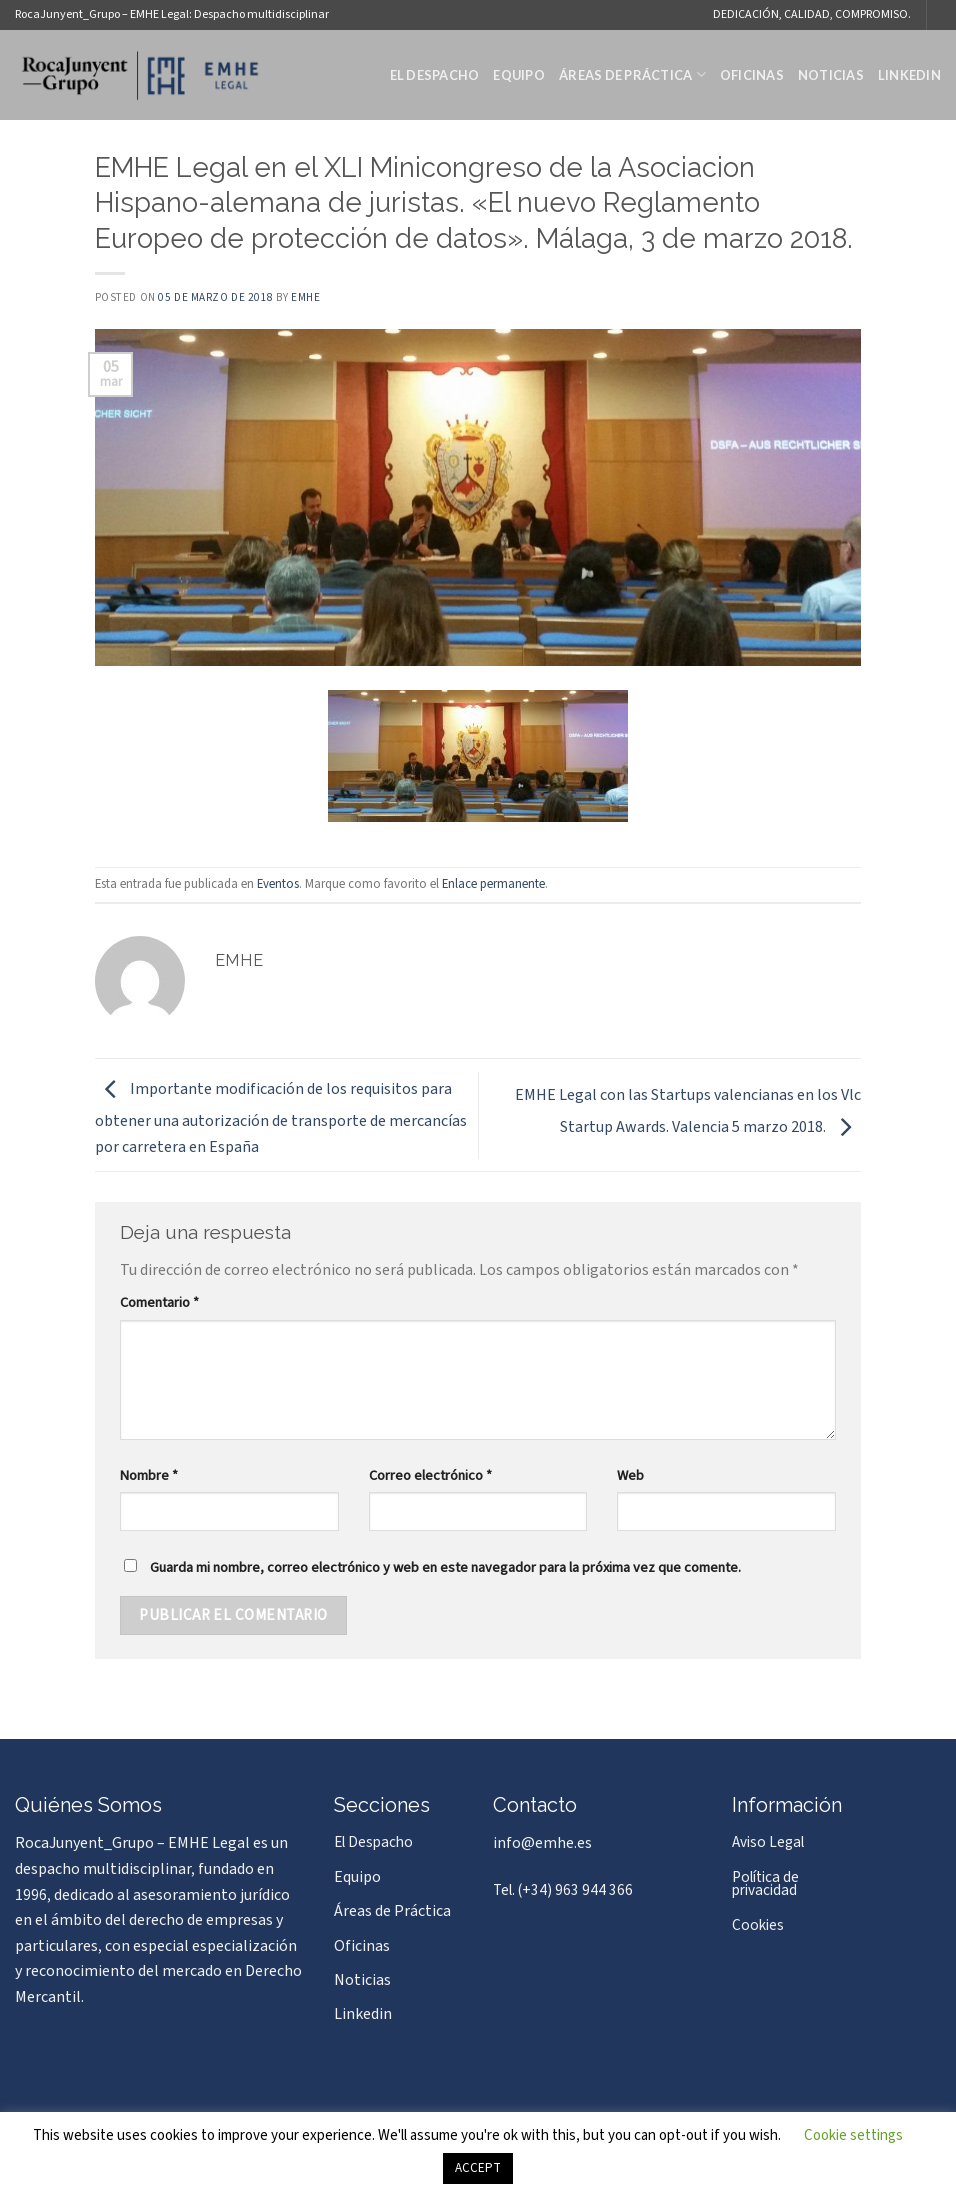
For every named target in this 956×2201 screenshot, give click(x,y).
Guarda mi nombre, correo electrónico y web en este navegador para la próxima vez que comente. (445, 1567)
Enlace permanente (493, 884)
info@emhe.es (542, 1843)
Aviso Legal (768, 1842)
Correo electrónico (430, 1475)
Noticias (831, 75)
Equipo (519, 75)
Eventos (278, 884)
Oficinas (752, 75)
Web (630, 1475)
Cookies (758, 1925)
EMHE (305, 297)
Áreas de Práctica (632, 74)
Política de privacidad (765, 1884)
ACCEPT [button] (478, 2168)
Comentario (159, 1302)
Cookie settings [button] (853, 2135)
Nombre (149, 1475)
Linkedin (909, 75)
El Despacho (435, 75)
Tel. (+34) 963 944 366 (563, 1890)
